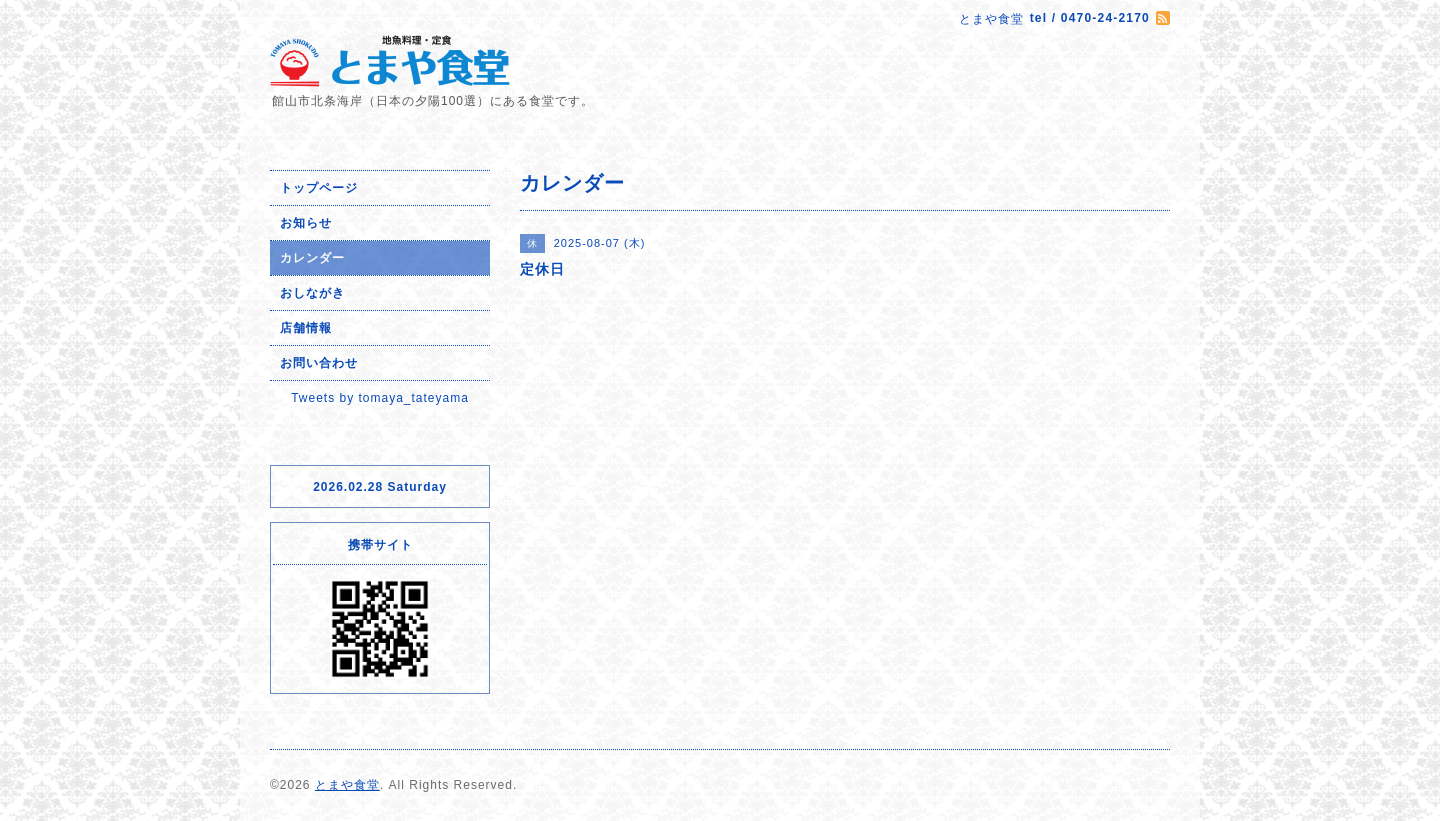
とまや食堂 (347, 785)
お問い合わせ (319, 363)
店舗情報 (306, 328)
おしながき (312, 293)
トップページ (319, 188)
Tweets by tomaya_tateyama (380, 398)
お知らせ (306, 223)
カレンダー (312, 258)
